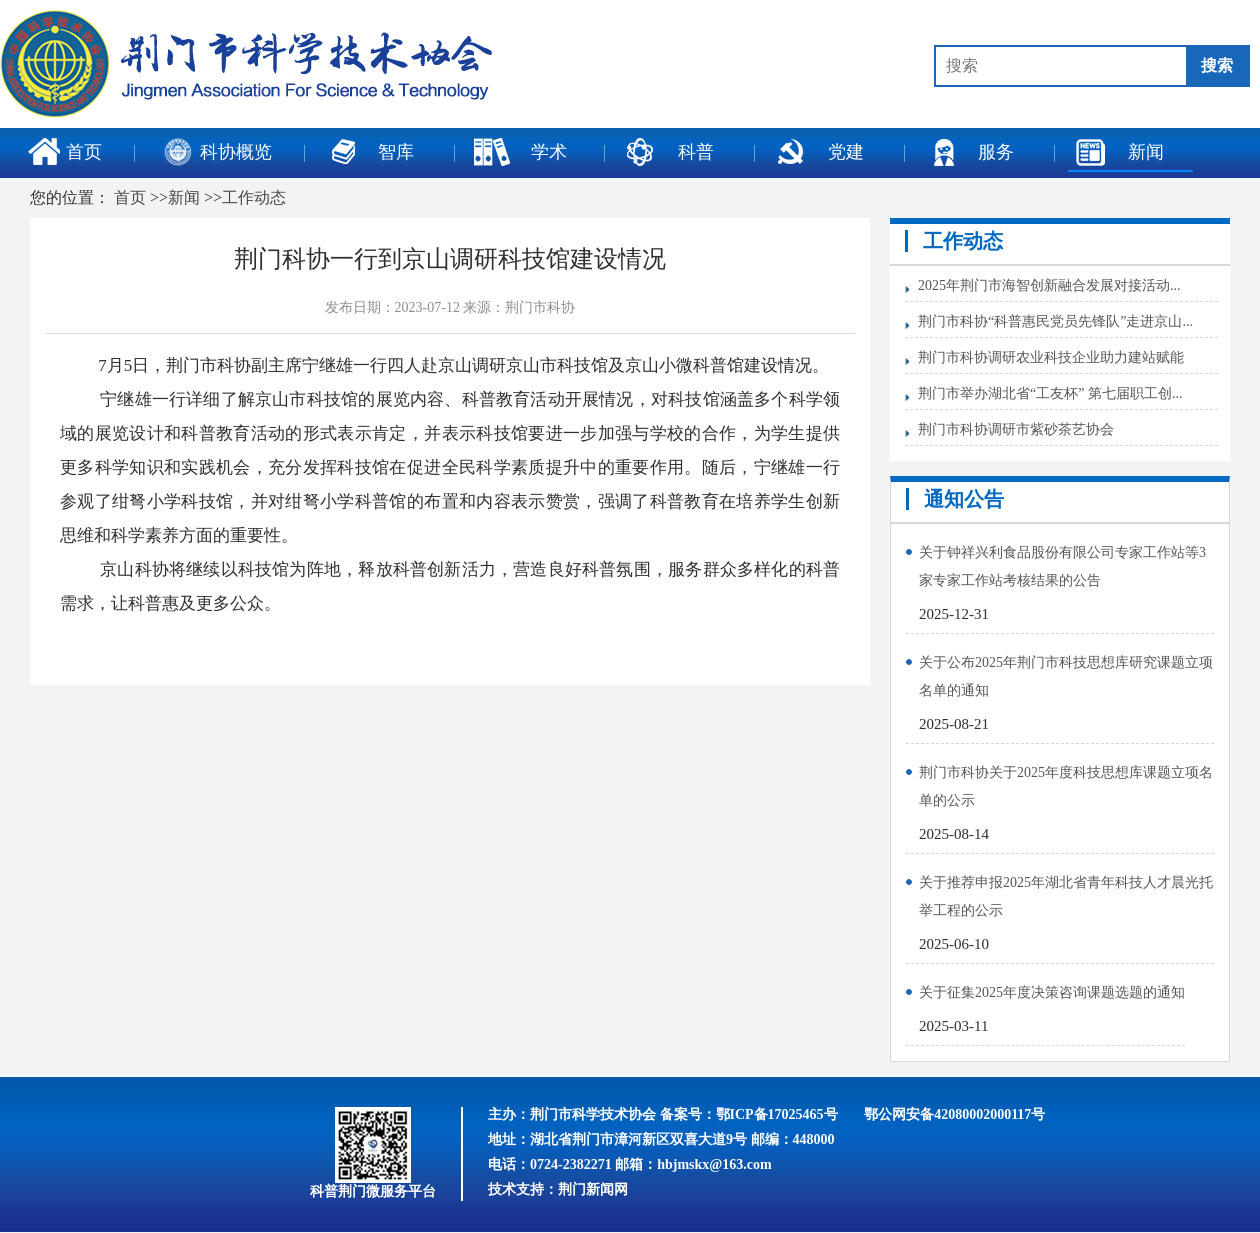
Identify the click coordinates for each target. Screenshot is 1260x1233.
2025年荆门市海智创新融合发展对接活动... (1049, 285)
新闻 (1119, 152)
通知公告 (964, 499)
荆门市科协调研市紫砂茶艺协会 (1016, 429)
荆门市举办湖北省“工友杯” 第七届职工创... (1050, 393)
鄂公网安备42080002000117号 (954, 1114)
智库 (369, 152)
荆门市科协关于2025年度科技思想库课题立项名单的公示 (1066, 786)
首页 (65, 152)
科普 (669, 152)
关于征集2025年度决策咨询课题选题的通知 (1052, 992)
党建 (819, 152)
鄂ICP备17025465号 (777, 1114)
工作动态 (254, 197)
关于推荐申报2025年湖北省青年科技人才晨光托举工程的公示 (1066, 896)
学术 (520, 152)
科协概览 (218, 152)
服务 (969, 152)
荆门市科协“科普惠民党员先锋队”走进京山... (1055, 321)
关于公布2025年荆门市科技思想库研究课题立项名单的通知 (1066, 676)
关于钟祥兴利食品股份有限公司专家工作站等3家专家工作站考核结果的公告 (1062, 566)
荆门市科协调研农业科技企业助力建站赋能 (1051, 357)
